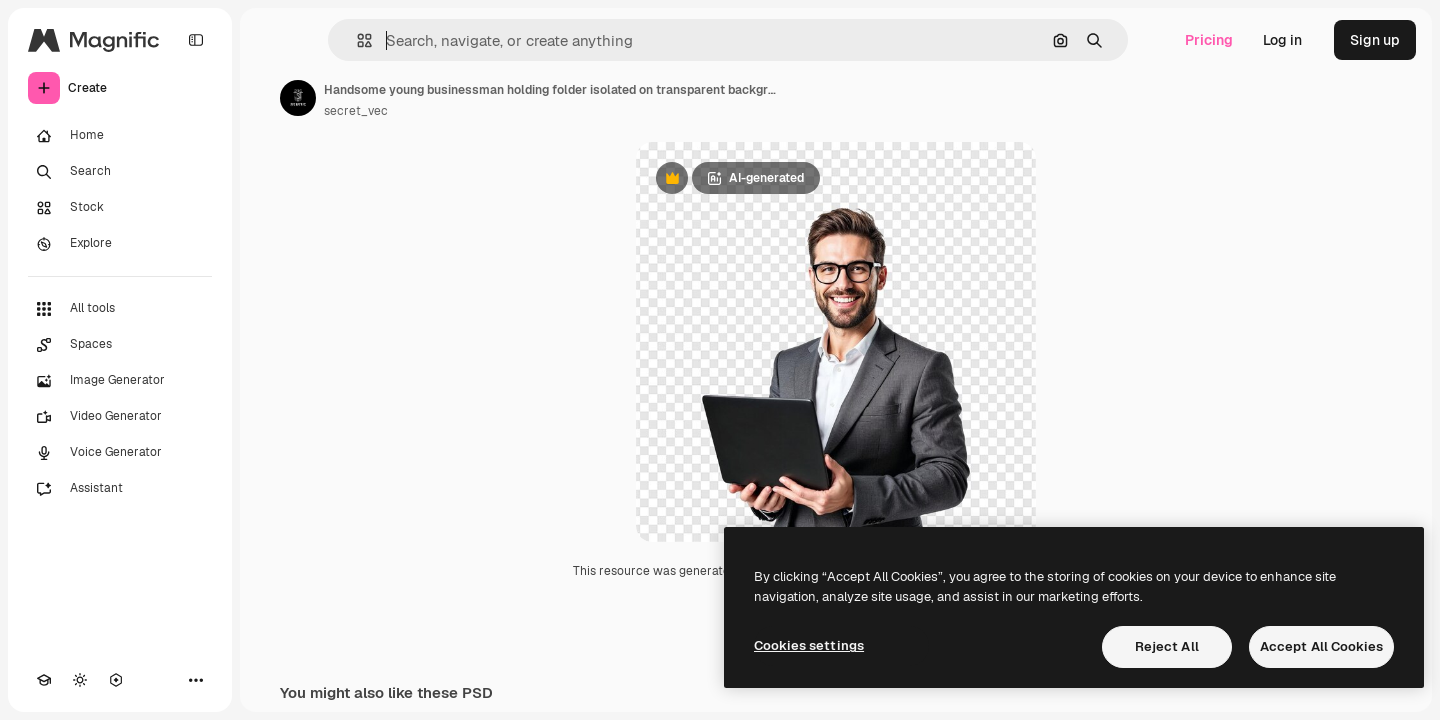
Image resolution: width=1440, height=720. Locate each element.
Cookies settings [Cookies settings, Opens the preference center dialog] (809, 645)
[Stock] (120, 208)
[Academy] (44, 680)
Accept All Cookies (1321, 646)
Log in (1282, 40)
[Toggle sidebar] (196, 40)
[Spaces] (120, 345)
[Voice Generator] (120, 453)
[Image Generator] (120, 381)
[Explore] (120, 244)
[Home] (120, 136)
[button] (356, 40)
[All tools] (120, 309)
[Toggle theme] (80, 680)
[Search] (120, 172)
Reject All (1167, 646)
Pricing (1209, 40)
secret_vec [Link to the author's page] (356, 111)
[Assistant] (120, 489)
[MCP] (116, 680)
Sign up (1375, 40)
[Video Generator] (120, 417)
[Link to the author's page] (298, 98)
